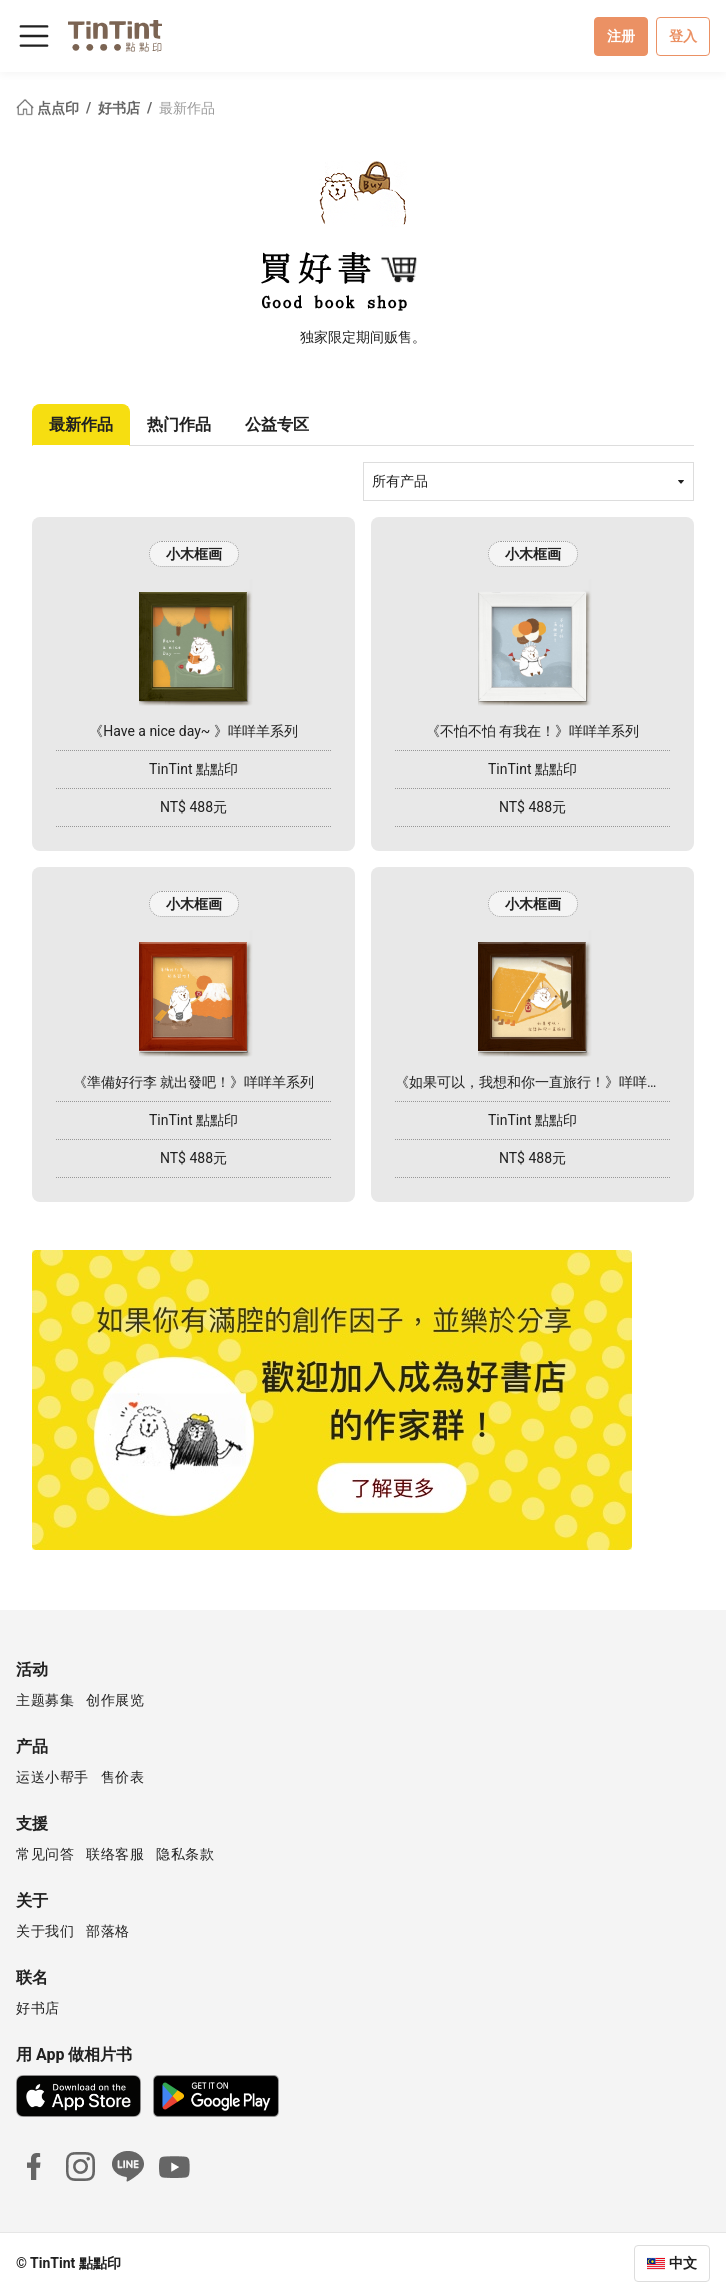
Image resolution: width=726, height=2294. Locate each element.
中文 (683, 2263)
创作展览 (115, 1700)
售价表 (123, 1777)
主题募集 (45, 1700)
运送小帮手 (52, 1777)
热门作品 (179, 424)
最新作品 (187, 108)
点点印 (49, 108)
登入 (683, 36)
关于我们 (45, 1931)
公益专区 (277, 424)
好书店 (120, 108)
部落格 (108, 1931)
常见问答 (45, 1854)
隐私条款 (185, 1854)
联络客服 (115, 1854)
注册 (621, 36)
